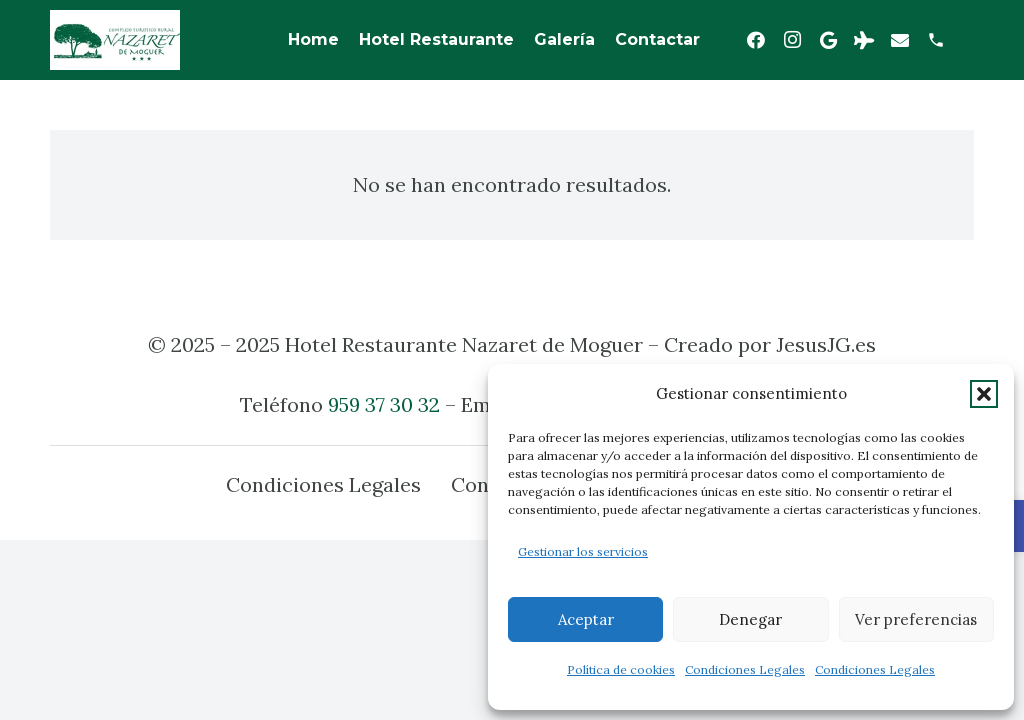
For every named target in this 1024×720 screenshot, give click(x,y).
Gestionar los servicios (583, 551)
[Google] (828, 40)
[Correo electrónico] (900, 40)
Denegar (750, 619)
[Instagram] (792, 40)
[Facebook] (756, 40)
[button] (984, 394)
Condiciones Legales (745, 669)
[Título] (936, 40)
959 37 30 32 (384, 404)
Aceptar (586, 619)
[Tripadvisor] (864, 40)
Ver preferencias (916, 619)
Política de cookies (621, 669)
